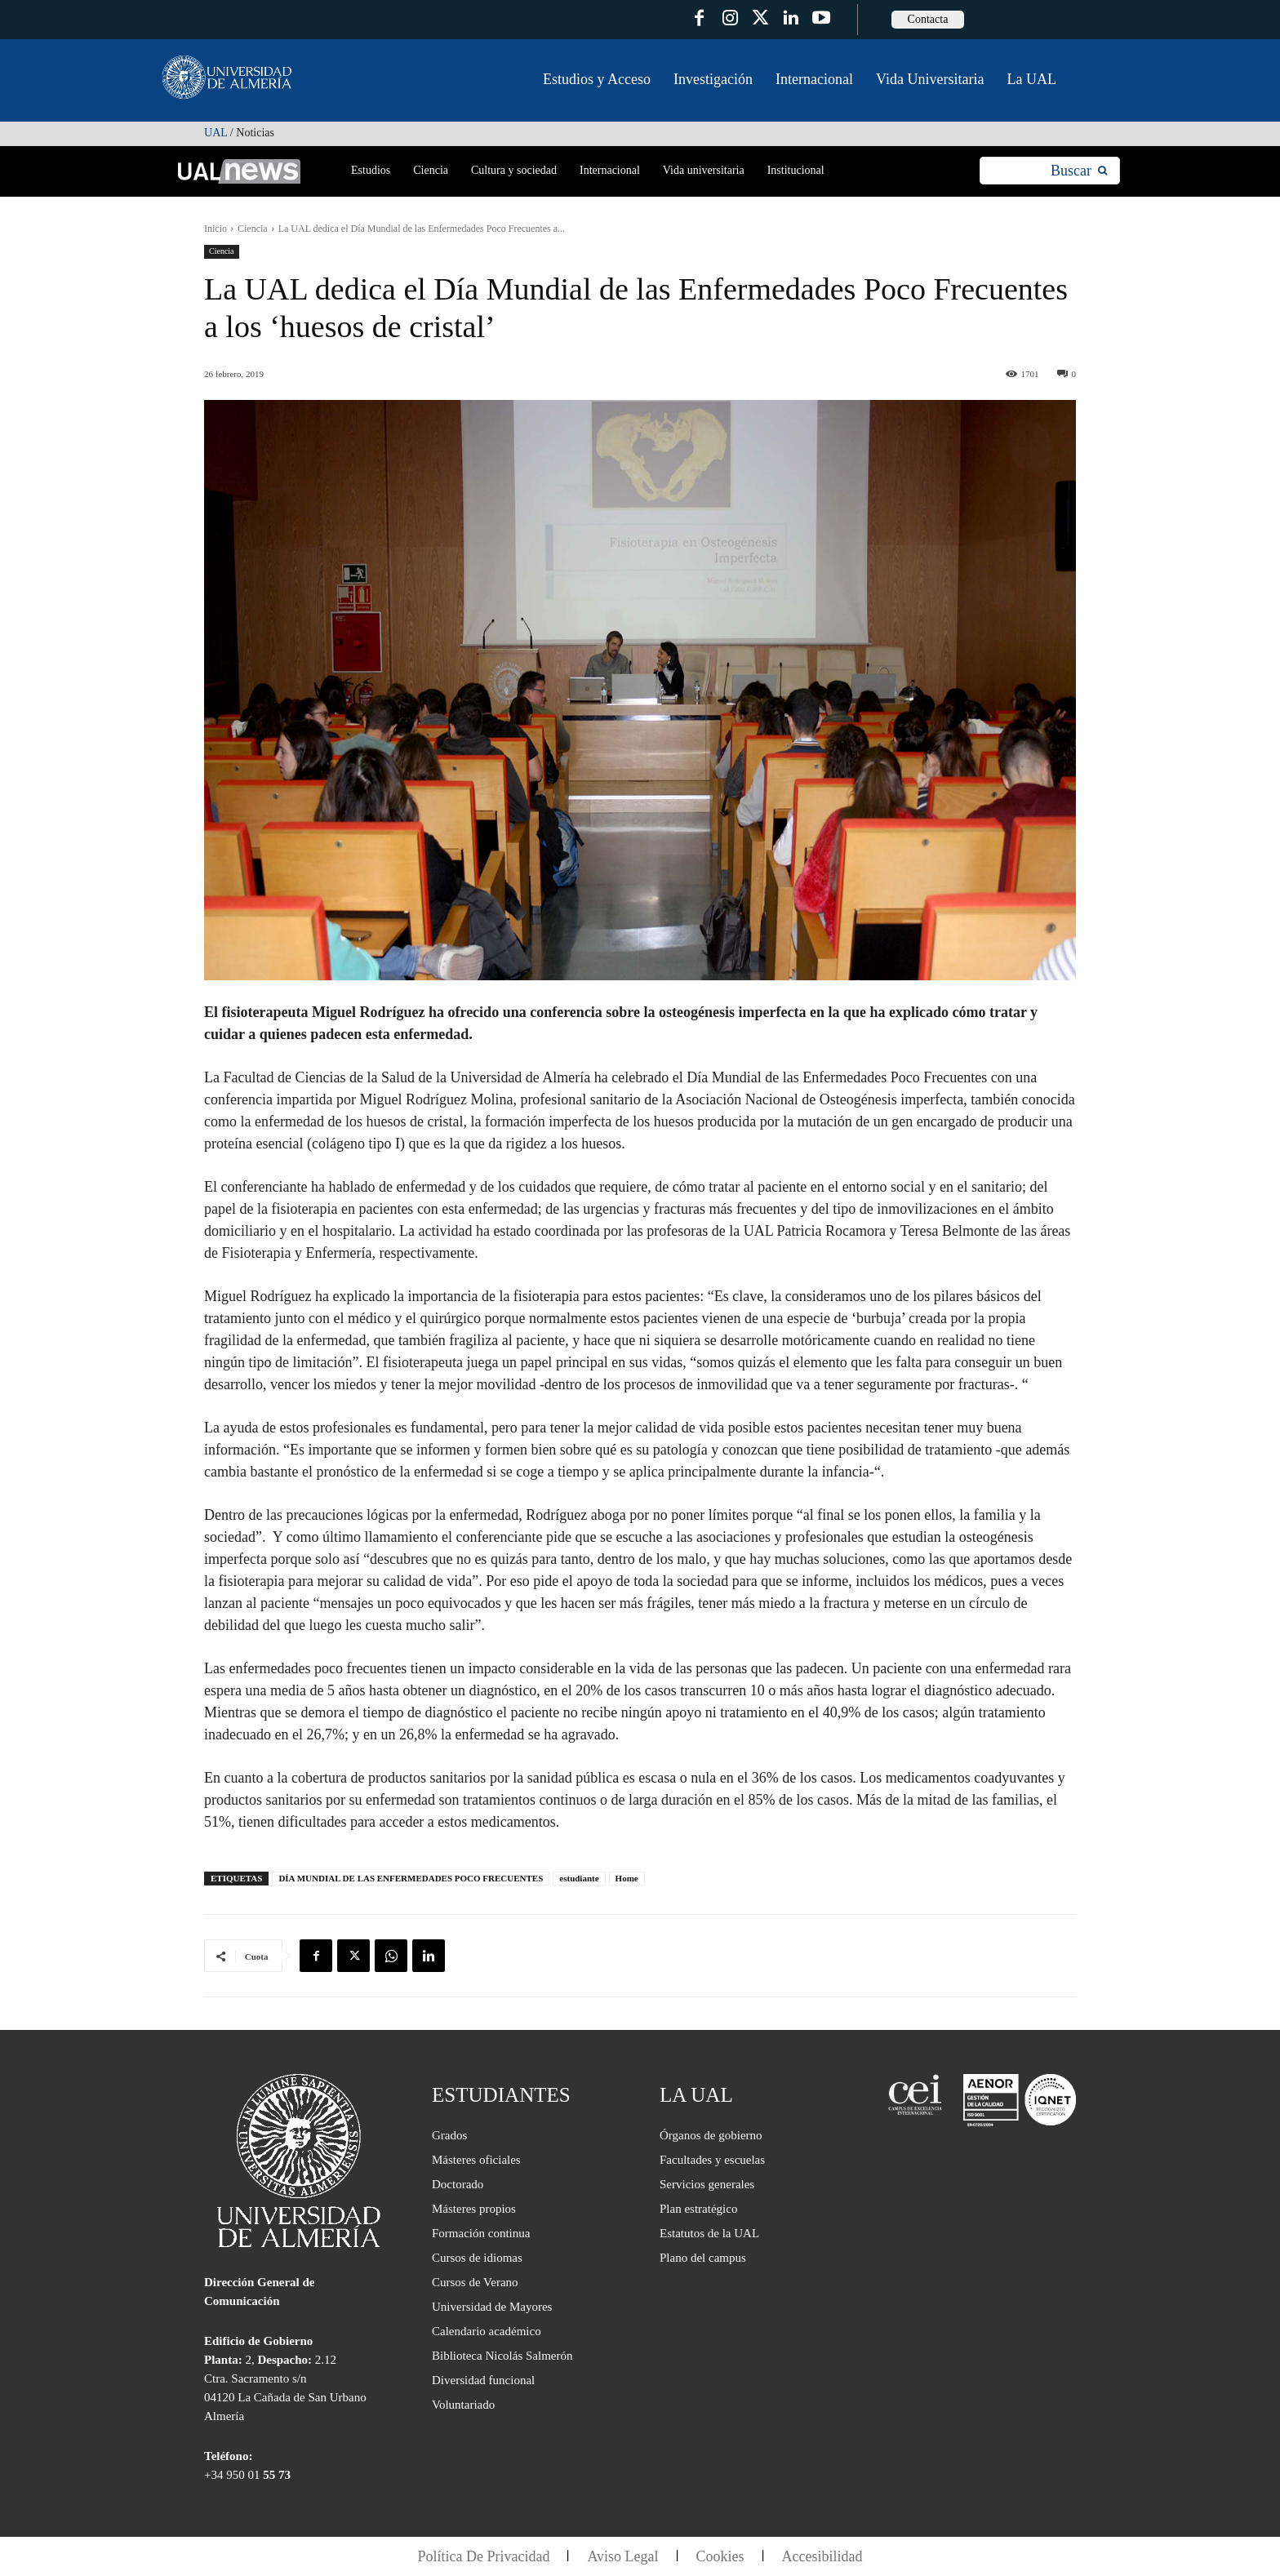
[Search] (1078, 171)
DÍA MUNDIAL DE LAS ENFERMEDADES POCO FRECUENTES (410, 1878)
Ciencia (253, 228)
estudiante (578, 1878)
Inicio (215, 228)
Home (627, 1878)
